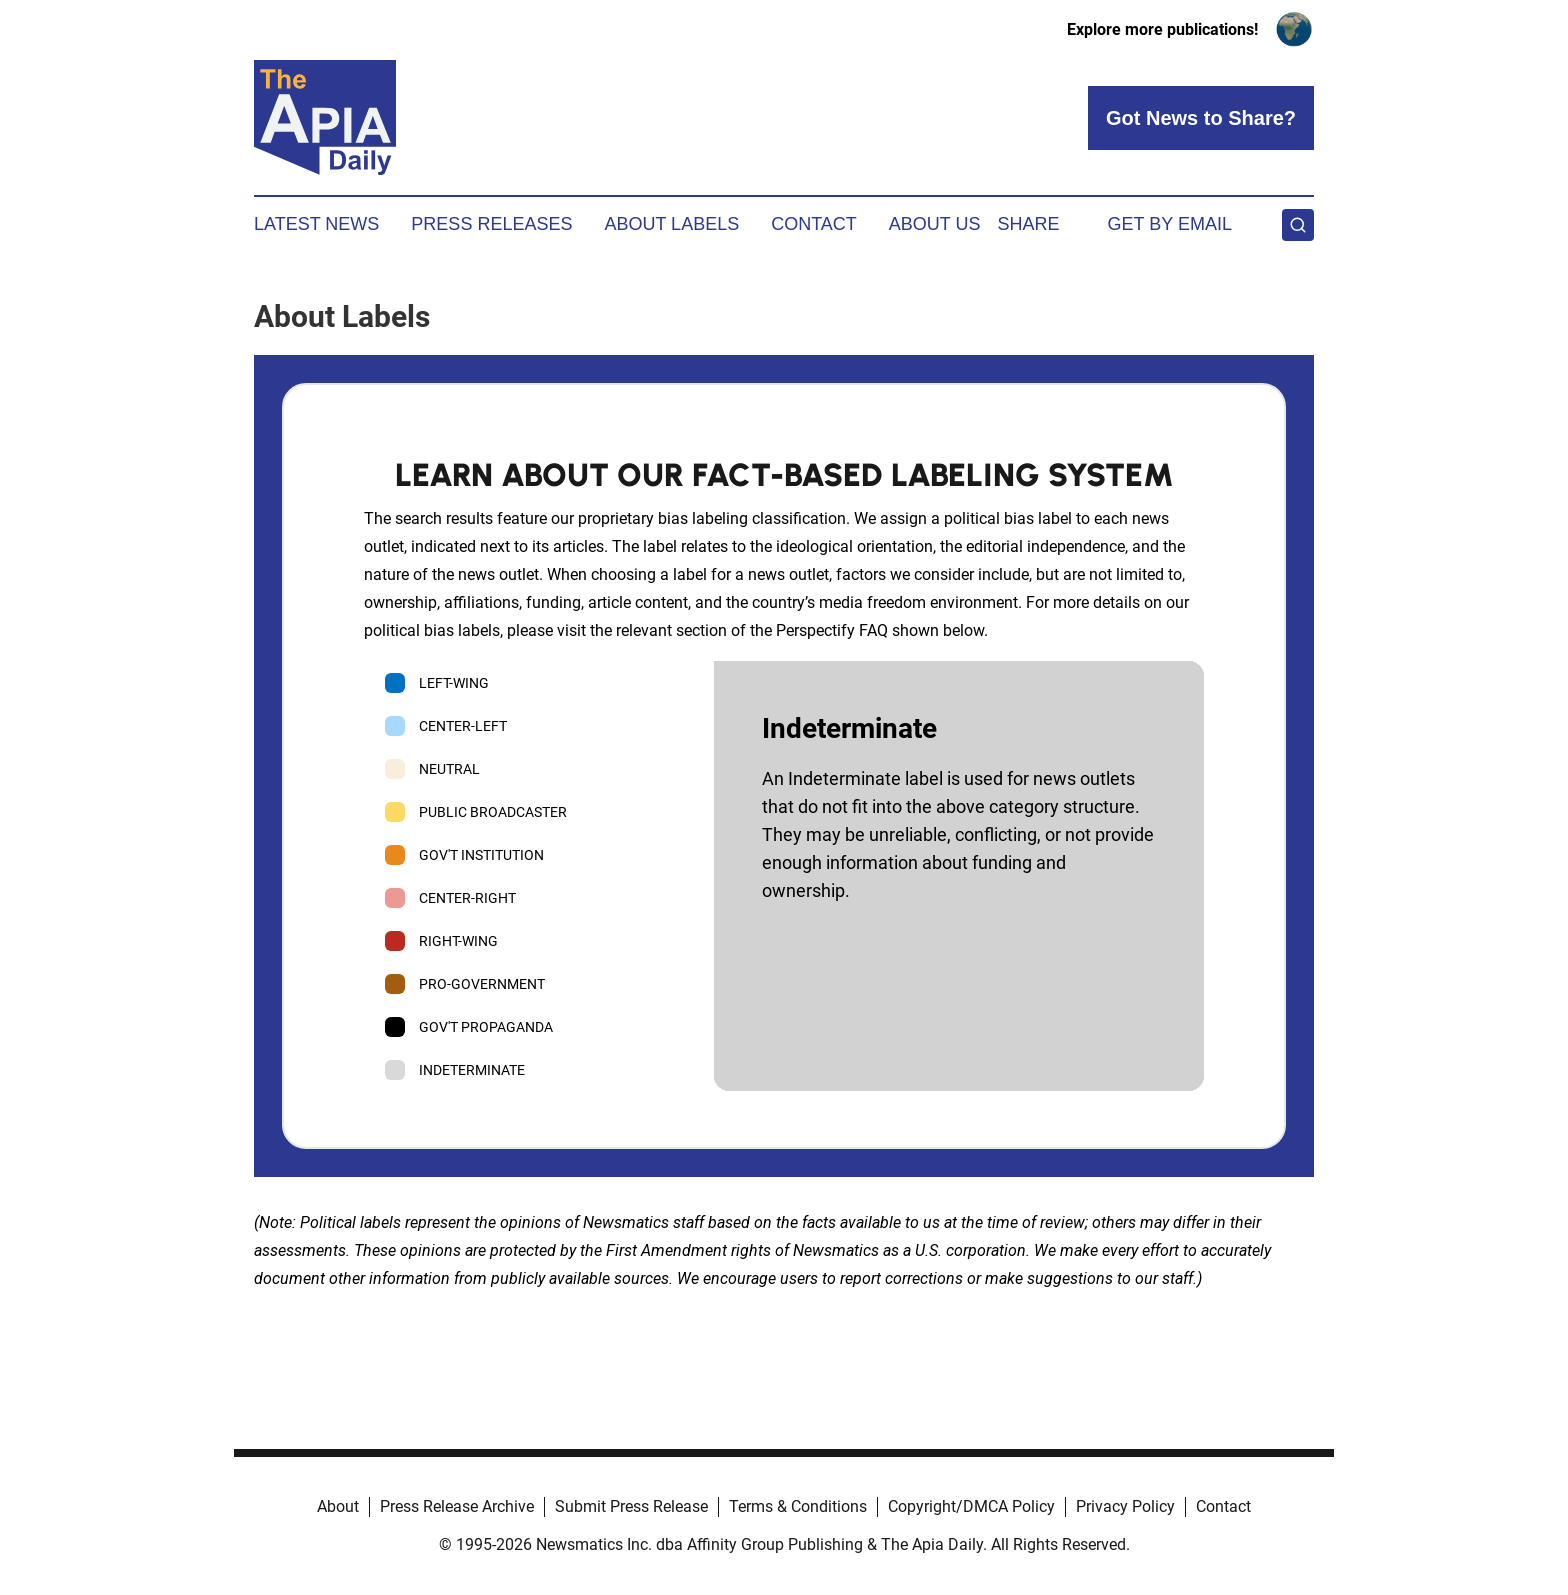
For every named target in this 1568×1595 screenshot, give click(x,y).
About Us (935, 224)
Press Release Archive (457, 1506)
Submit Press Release (631, 1506)
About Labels (671, 224)
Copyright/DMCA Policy (971, 1506)
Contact (814, 224)
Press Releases (491, 224)
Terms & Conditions (798, 1506)
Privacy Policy (1125, 1506)
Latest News (316, 224)
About (338, 1506)
